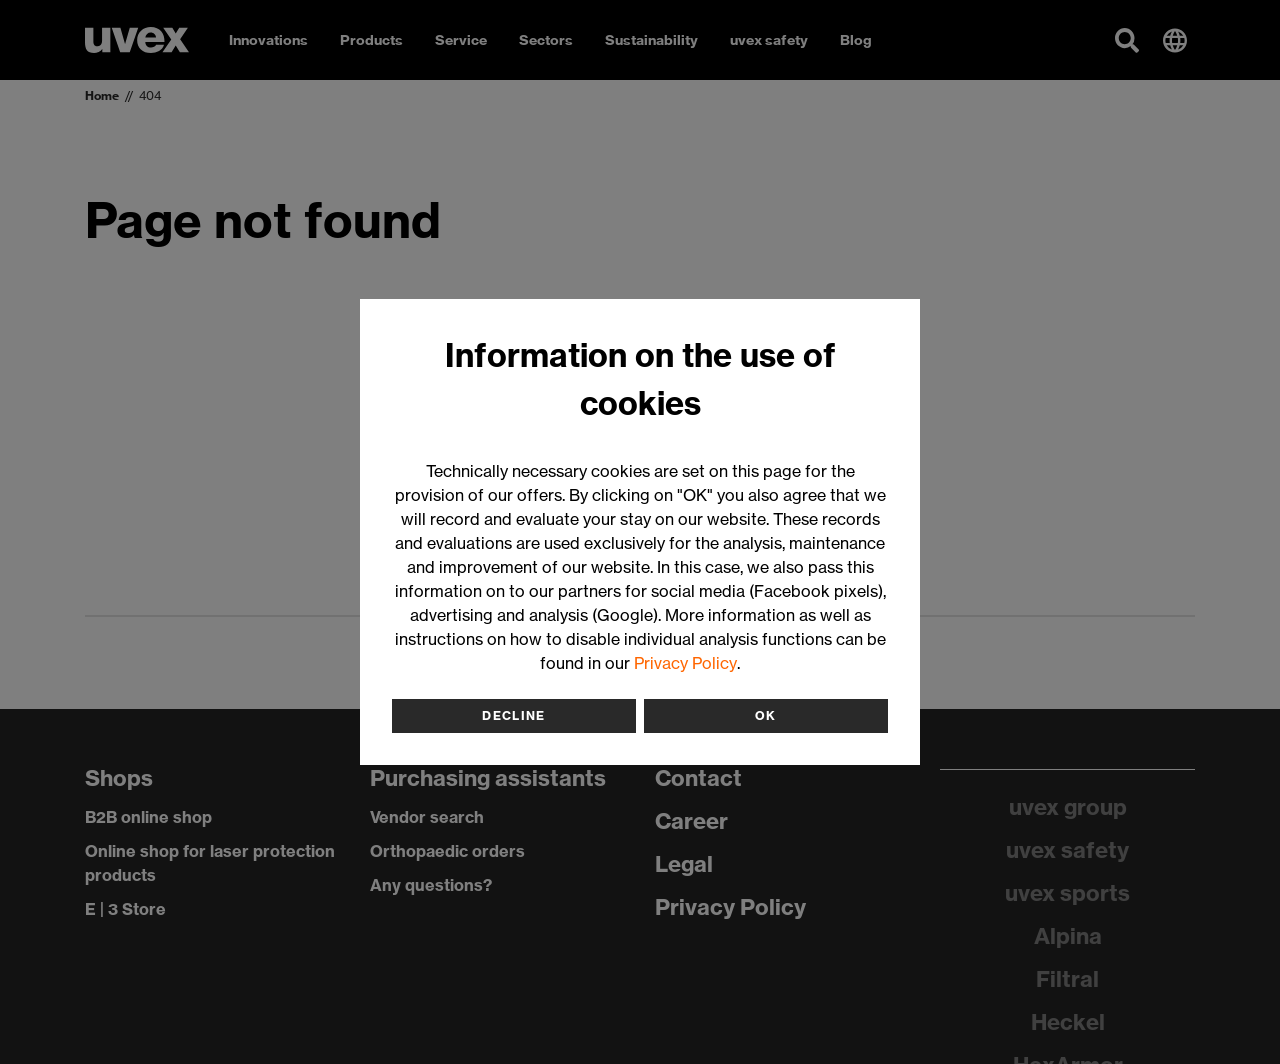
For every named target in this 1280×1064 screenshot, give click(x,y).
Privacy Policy (685, 663)
